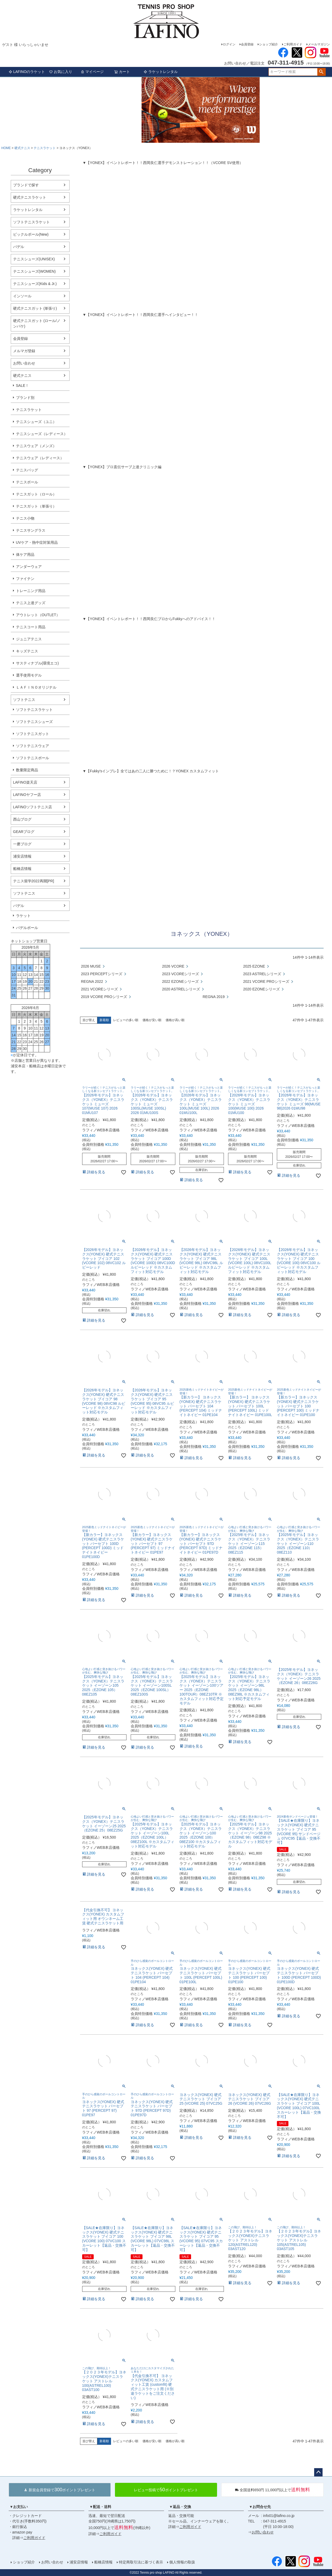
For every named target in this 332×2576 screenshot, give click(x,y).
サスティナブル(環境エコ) (37, 663)
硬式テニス (22, 148)
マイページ (92, 72)
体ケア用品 (25, 554)
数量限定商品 (27, 770)
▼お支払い (19, 2507)
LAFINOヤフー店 (27, 795)
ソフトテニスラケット (31, 222)
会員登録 (247, 44)
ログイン (229, 44)
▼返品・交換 (180, 2507)
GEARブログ (24, 832)
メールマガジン (319, 44)
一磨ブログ (22, 844)
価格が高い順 (175, 1020)
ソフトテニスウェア (32, 746)
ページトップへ (318, 2472)
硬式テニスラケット (29, 197)
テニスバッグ (27, 470)
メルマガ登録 (24, 351)
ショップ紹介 (268, 44)
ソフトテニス (24, 700)
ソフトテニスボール (32, 758)
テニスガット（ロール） (36, 494)
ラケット (23, 916)
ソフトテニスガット (32, 734)
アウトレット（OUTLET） (38, 615)
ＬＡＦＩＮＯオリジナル (36, 687)
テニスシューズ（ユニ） (36, 422)
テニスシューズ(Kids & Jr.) (35, 284)
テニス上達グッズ (30, 603)
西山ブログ (22, 819)
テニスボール (27, 482)
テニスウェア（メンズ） (36, 446)
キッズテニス (27, 651)
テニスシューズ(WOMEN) (34, 271)
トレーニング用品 (30, 591)
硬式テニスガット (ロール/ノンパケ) (36, 323)
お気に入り (60, 72)
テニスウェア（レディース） (40, 458)
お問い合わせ (24, 363)
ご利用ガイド (292, 44)
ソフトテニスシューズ (34, 722)
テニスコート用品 (30, 627)
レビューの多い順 (125, 1020)
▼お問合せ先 (260, 2507)
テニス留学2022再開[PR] (33, 881)
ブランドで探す (26, 185)
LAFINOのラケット (27, 72)
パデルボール (27, 928)
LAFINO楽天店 (25, 782)
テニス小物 (25, 518)
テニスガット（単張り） (36, 506)
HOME (6, 148)
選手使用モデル (29, 675)
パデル (18, 247)
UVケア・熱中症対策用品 (37, 542)
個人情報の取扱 (182, 2562)
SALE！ (22, 385)
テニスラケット (45, 148)
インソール (22, 296)
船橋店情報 (22, 869)
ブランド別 (25, 397)
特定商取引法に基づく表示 (141, 2562)
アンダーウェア (29, 566)
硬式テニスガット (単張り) (35, 308)
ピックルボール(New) (31, 234)
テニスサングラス (30, 530)
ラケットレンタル (161, 72)
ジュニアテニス (29, 639)
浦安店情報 (22, 856)
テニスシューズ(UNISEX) (34, 259)
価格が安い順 (152, 1020)
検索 (321, 72)
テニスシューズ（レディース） (41, 434)
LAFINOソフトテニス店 (32, 807)
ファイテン (25, 579)
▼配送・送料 (100, 2507)
